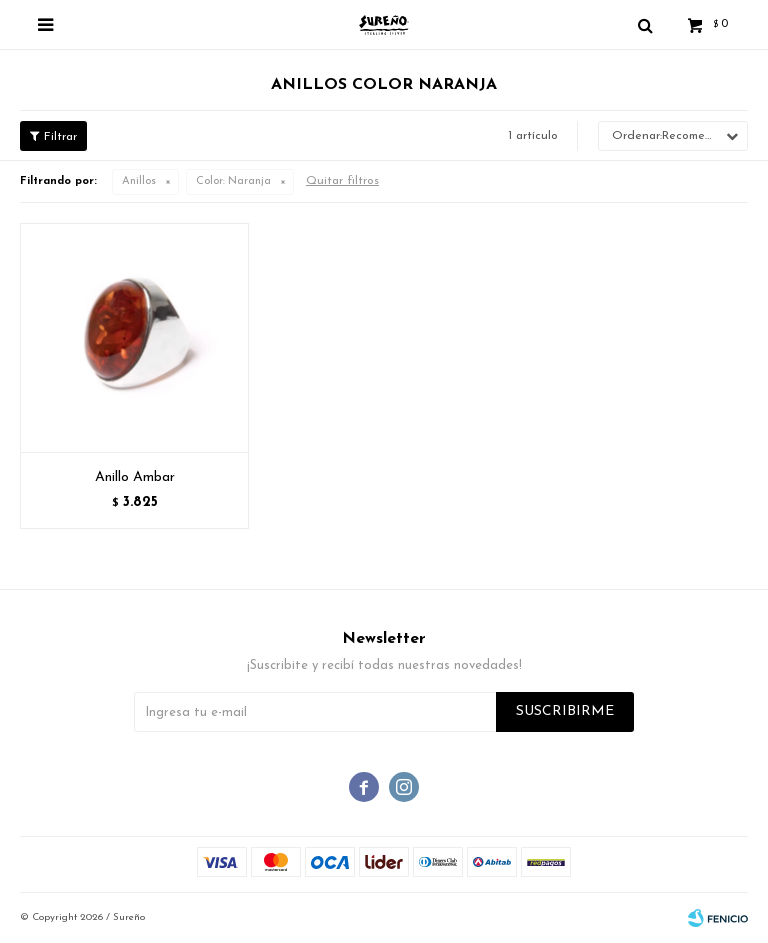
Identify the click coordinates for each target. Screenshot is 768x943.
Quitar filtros (342, 181)
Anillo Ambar (135, 477)
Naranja (233, 181)
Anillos (139, 181)
